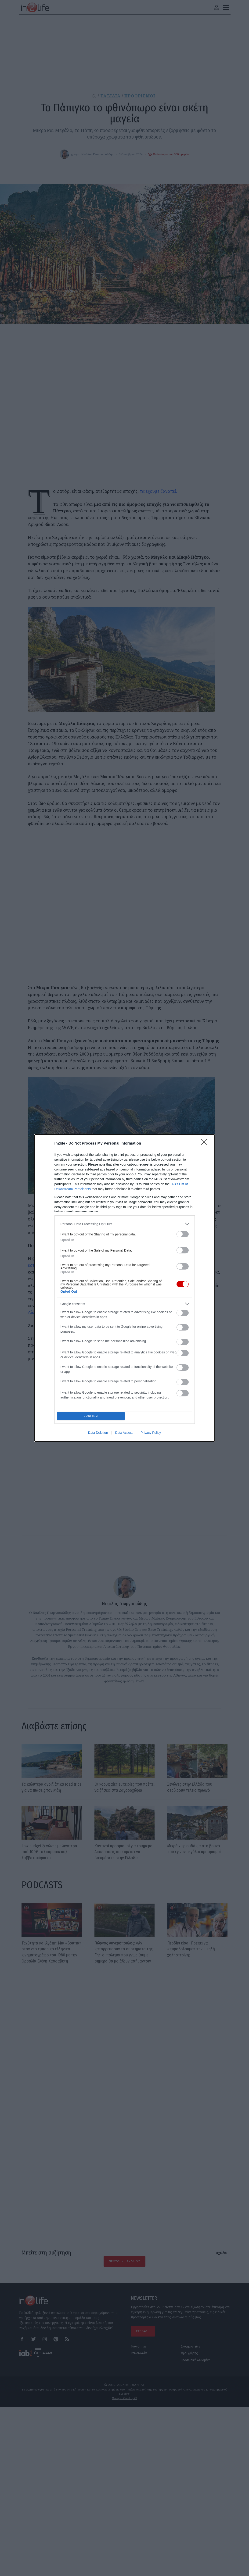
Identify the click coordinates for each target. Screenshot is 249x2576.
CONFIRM (92, 1416)
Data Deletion (98, 1434)
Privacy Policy (151, 1434)
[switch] (183, 1233)
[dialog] (125, 1288)
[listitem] (125, 1222)
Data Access (124, 1434)
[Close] (205, 1142)
